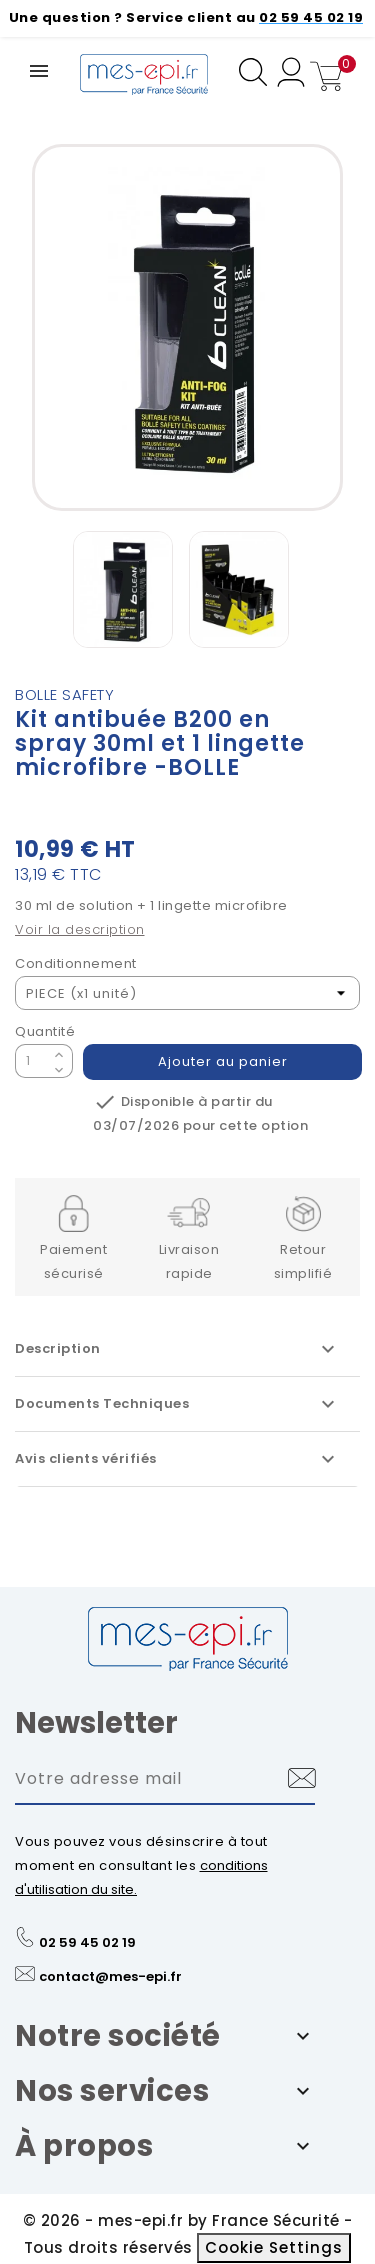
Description (177, 1349)
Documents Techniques (177, 1404)
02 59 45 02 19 (87, 1942)
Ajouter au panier (223, 1061)
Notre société (118, 2036)
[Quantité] (32, 1061)
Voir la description (80, 929)
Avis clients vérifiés (177, 1459)
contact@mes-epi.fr (110, 1976)
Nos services (112, 2091)
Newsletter (96, 1723)
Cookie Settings (274, 2247)
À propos (84, 2146)
